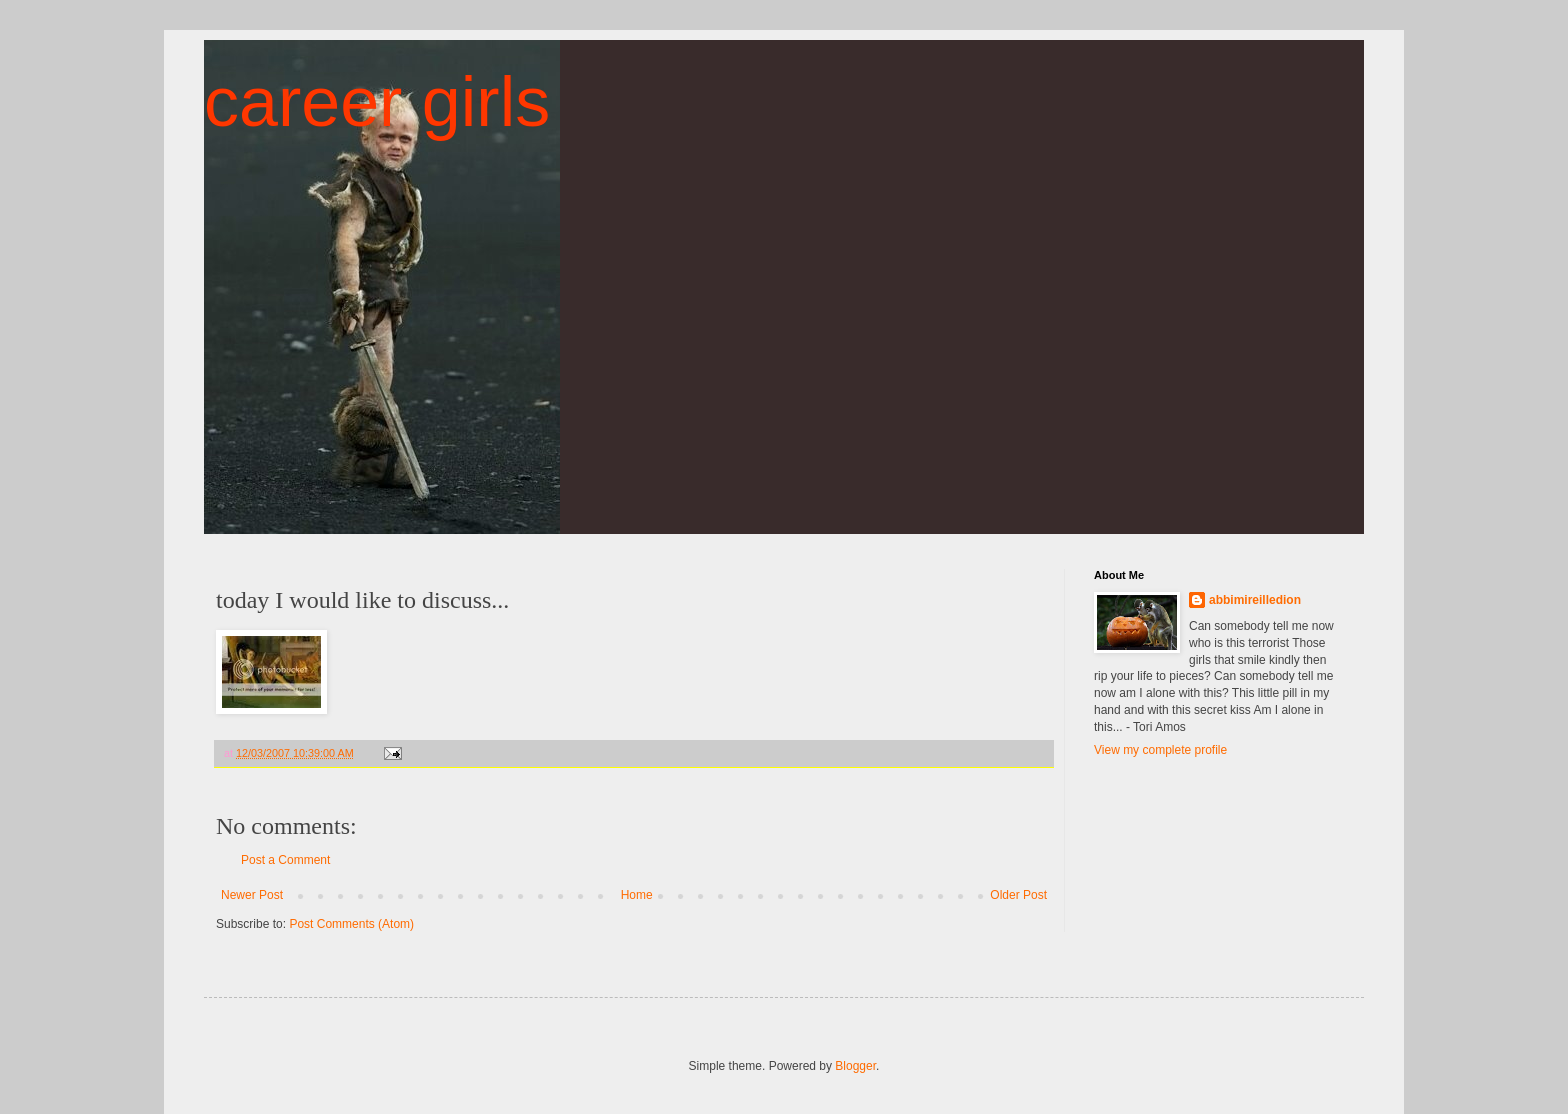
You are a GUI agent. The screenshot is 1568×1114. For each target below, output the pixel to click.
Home (637, 895)
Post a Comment (285, 860)
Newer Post (252, 895)
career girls (377, 102)
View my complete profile (1160, 750)
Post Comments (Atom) (351, 924)
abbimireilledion (1255, 600)
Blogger (855, 1066)
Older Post (1018, 895)
